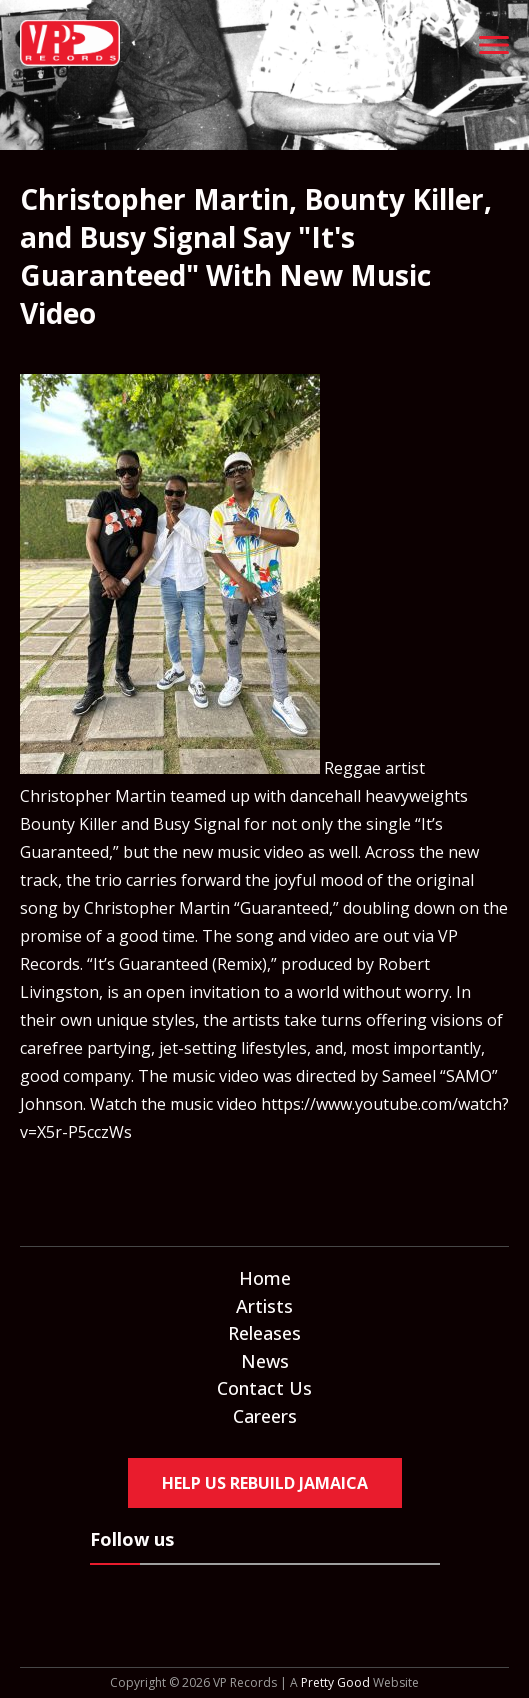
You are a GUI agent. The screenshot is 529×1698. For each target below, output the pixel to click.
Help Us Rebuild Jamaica (265, 1483)
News (265, 1361)
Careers (265, 1416)
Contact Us (264, 1388)
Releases (264, 1333)
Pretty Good (335, 1682)
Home (265, 1278)
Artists (264, 1306)
